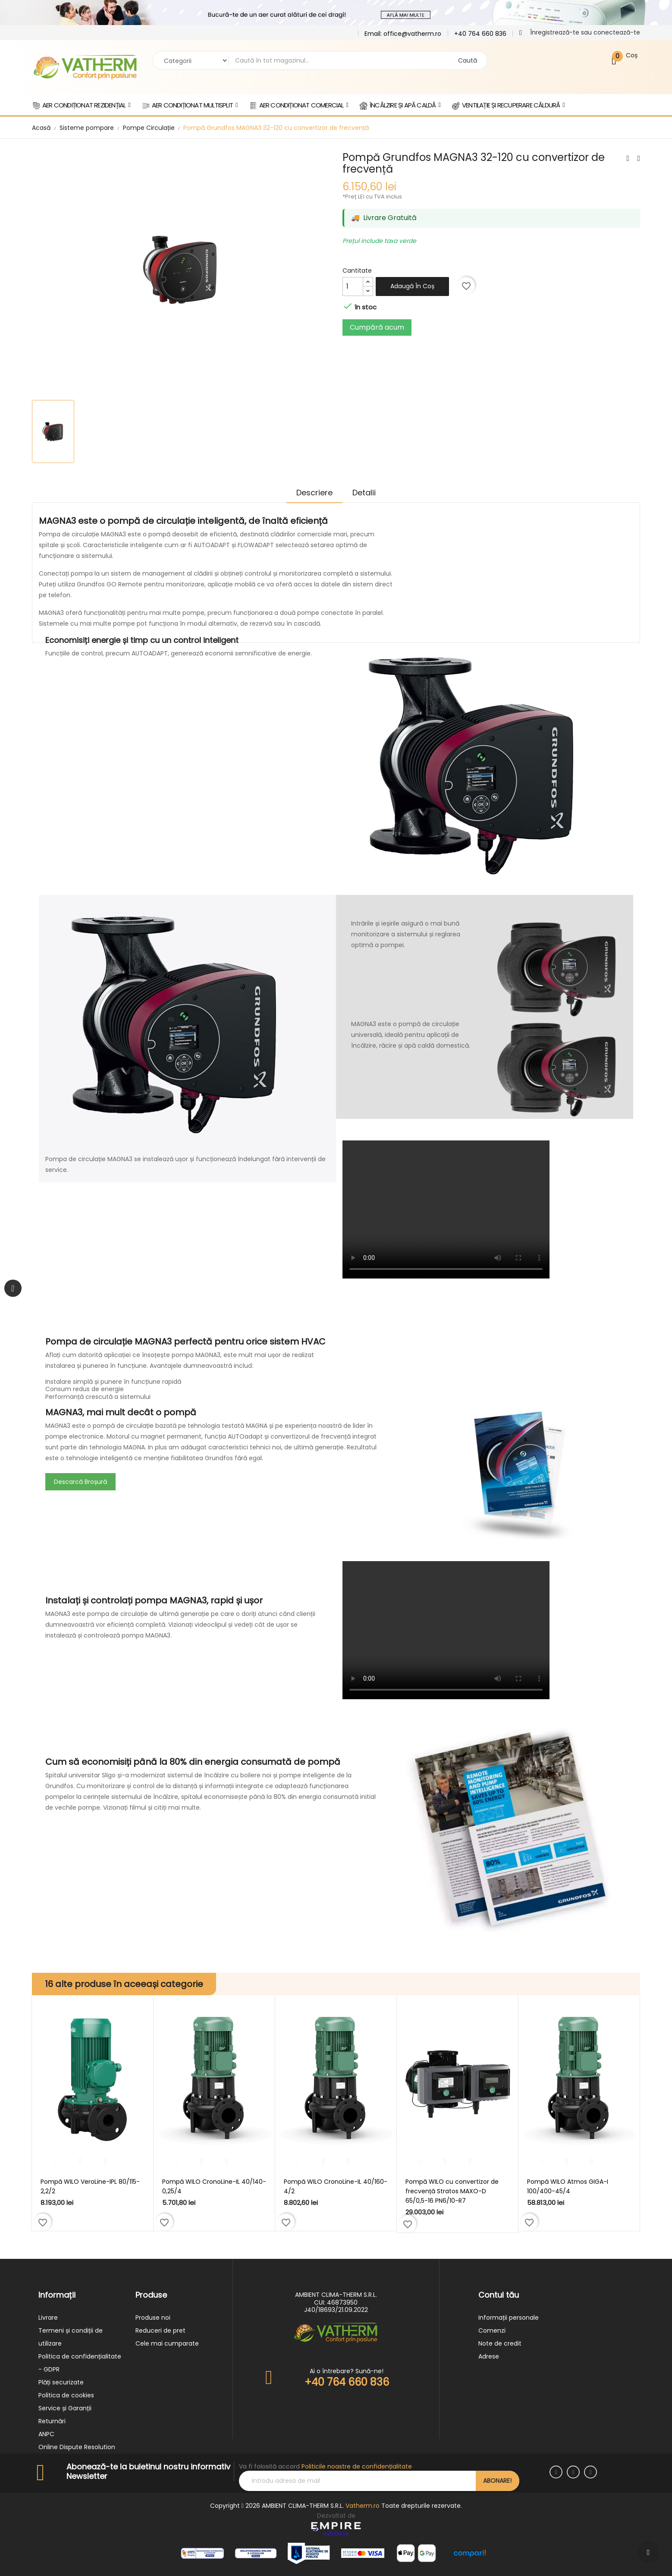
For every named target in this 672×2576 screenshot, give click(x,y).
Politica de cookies (66, 2395)
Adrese (488, 2356)
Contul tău (498, 2294)
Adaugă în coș (412, 286)
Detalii (367, 492)
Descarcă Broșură (80, 1481)
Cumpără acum (377, 327)
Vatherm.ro (362, 2505)
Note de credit (499, 2343)
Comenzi (492, 2330)
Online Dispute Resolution (76, 2447)
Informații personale (508, 2317)
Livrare (48, 2317)
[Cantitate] (352, 286)
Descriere (311, 492)
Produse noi (152, 2317)
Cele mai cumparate (167, 2343)
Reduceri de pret (160, 2330)
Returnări (52, 2421)
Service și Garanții (64, 2408)
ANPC (46, 2434)
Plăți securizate (61, 2382)
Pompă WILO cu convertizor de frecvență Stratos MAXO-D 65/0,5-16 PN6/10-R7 (452, 2191)
